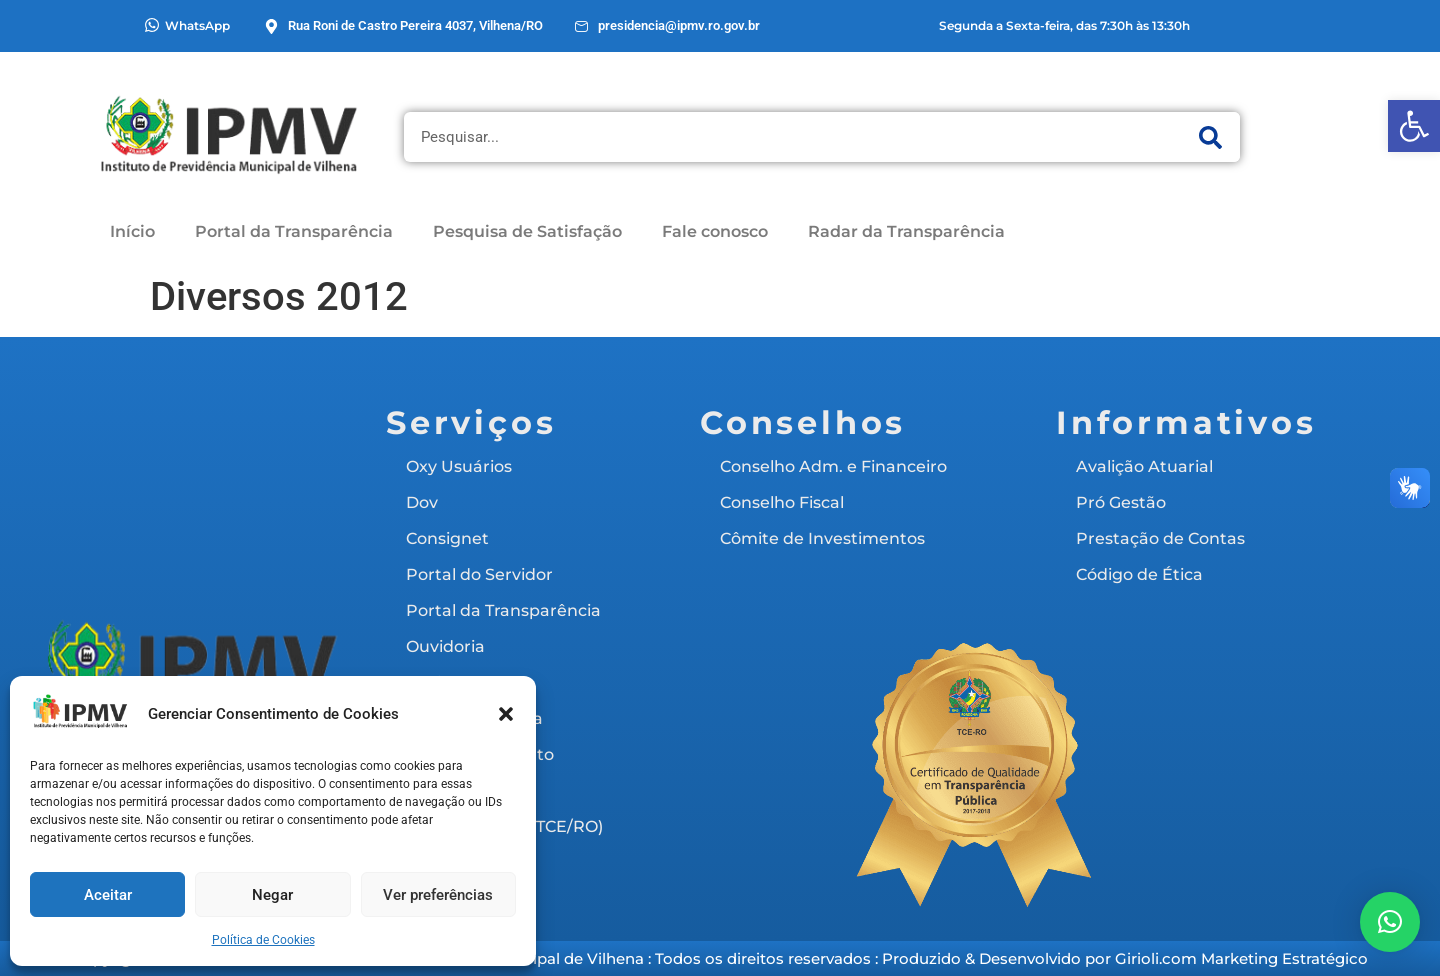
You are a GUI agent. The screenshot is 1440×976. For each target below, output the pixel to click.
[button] (1414, 126)
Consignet (447, 538)
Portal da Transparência (294, 231)
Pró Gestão (1121, 502)
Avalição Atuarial (1144, 466)
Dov (422, 502)
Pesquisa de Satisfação (527, 231)
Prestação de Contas (1160, 538)
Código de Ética (1139, 574)
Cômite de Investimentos (822, 538)
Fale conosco (715, 231)
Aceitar (108, 895)
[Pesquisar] (1210, 137)
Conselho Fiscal (782, 502)
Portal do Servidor (479, 574)
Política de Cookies (263, 940)
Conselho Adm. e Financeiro (833, 466)
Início (132, 231)
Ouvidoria (445, 646)
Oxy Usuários (459, 466)
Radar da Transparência (906, 231)
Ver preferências (438, 895)
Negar (272, 895)
